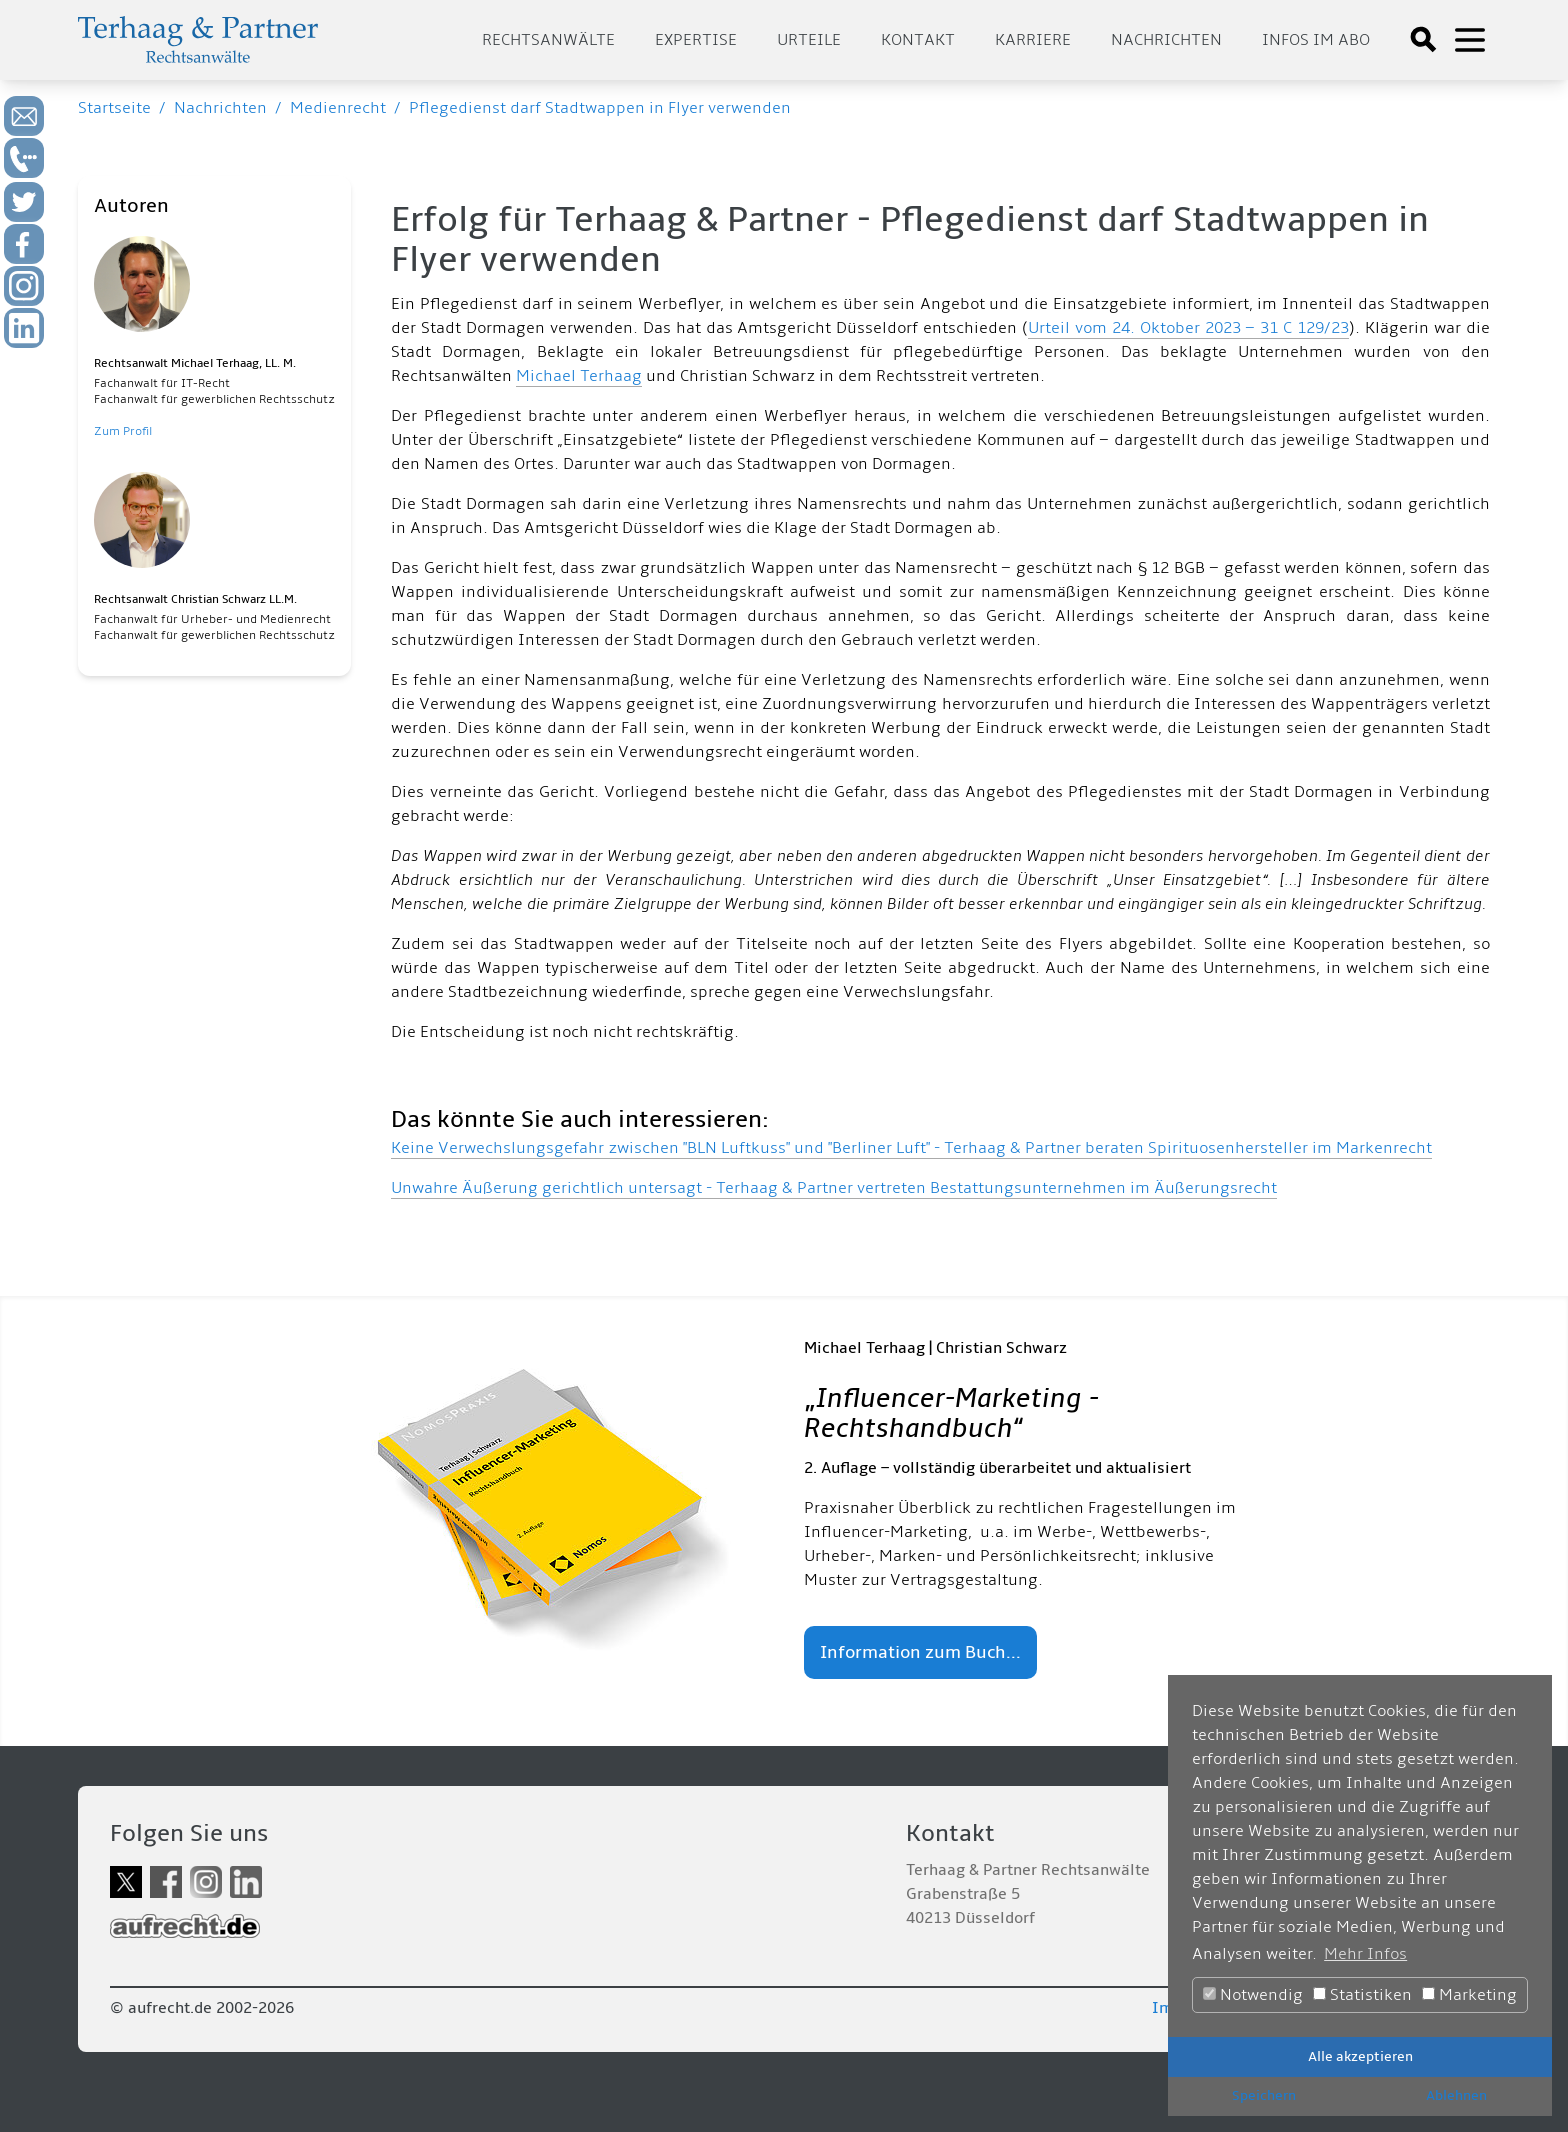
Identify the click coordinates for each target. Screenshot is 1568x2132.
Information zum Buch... (920, 1652)
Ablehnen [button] (1456, 2095)
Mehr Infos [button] (1365, 1954)
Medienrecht (338, 108)
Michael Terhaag (579, 376)
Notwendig (1253, 1995)
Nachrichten (1166, 40)
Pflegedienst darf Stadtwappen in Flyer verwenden (600, 108)
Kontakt (918, 40)
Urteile (809, 40)
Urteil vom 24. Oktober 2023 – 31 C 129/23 (1188, 328)
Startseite (114, 108)
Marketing (1469, 1995)
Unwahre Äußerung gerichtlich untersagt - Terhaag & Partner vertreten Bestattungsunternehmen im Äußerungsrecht (834, 1188)
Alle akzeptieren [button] (1360, 2056)
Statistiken (1362, 1995)
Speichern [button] (1264, 2095)
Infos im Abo (1316, 40)
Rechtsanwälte (548, 40)
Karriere (1033, 40)
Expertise (696, 40)
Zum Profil (123, 431)
